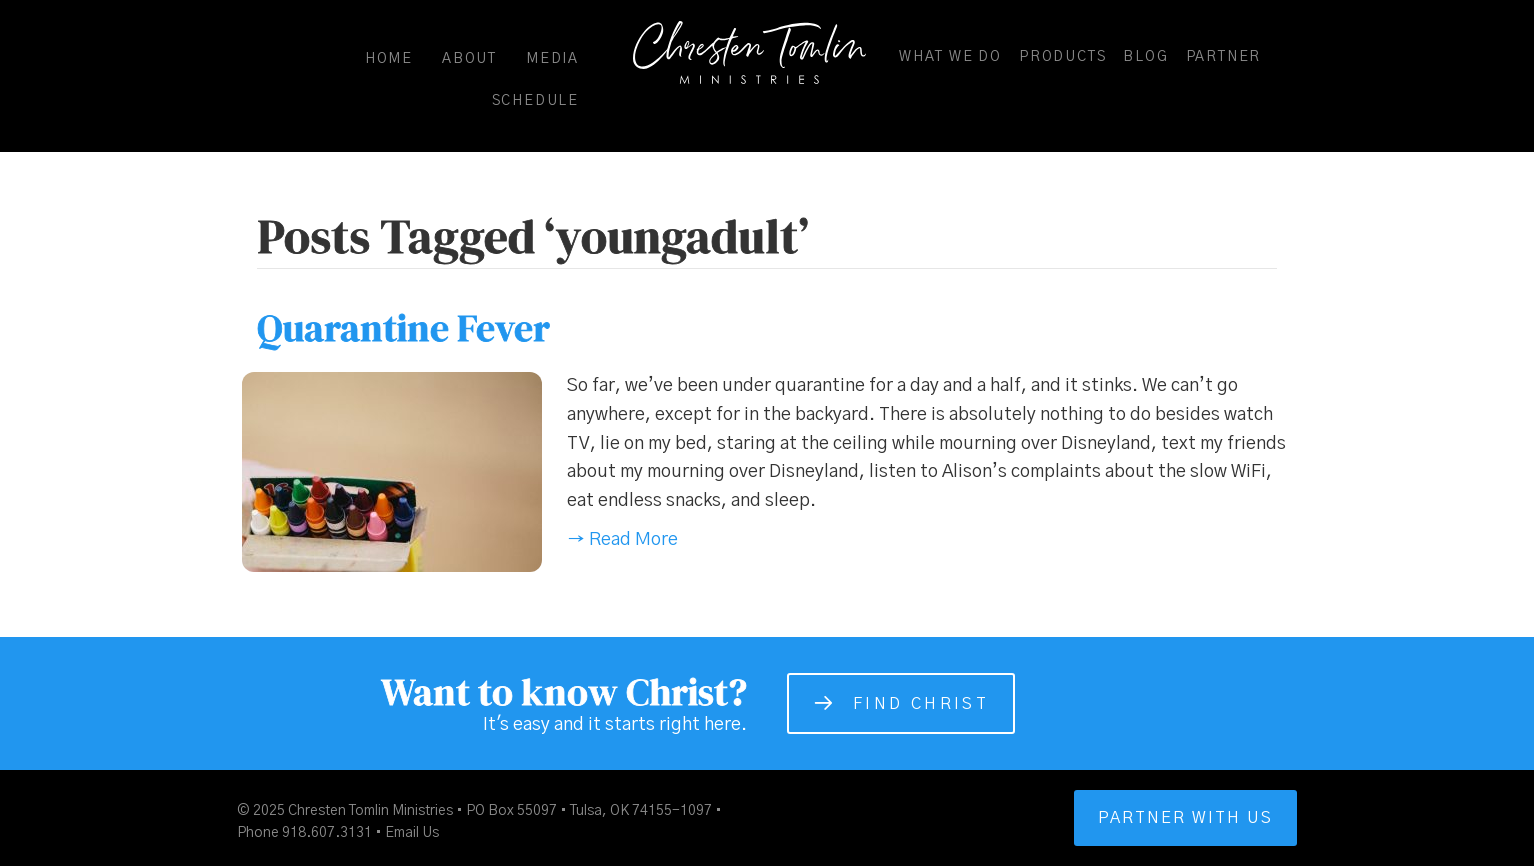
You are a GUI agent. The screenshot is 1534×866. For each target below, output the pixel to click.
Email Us (412, 833)
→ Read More (622, 540)
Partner (1224, 57)
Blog (1145, 57)
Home (389, 59)
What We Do (950, 57)
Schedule (535, 101)
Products (1062, 57)
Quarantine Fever (403, 328)
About (469, 59)
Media (552, 59)
